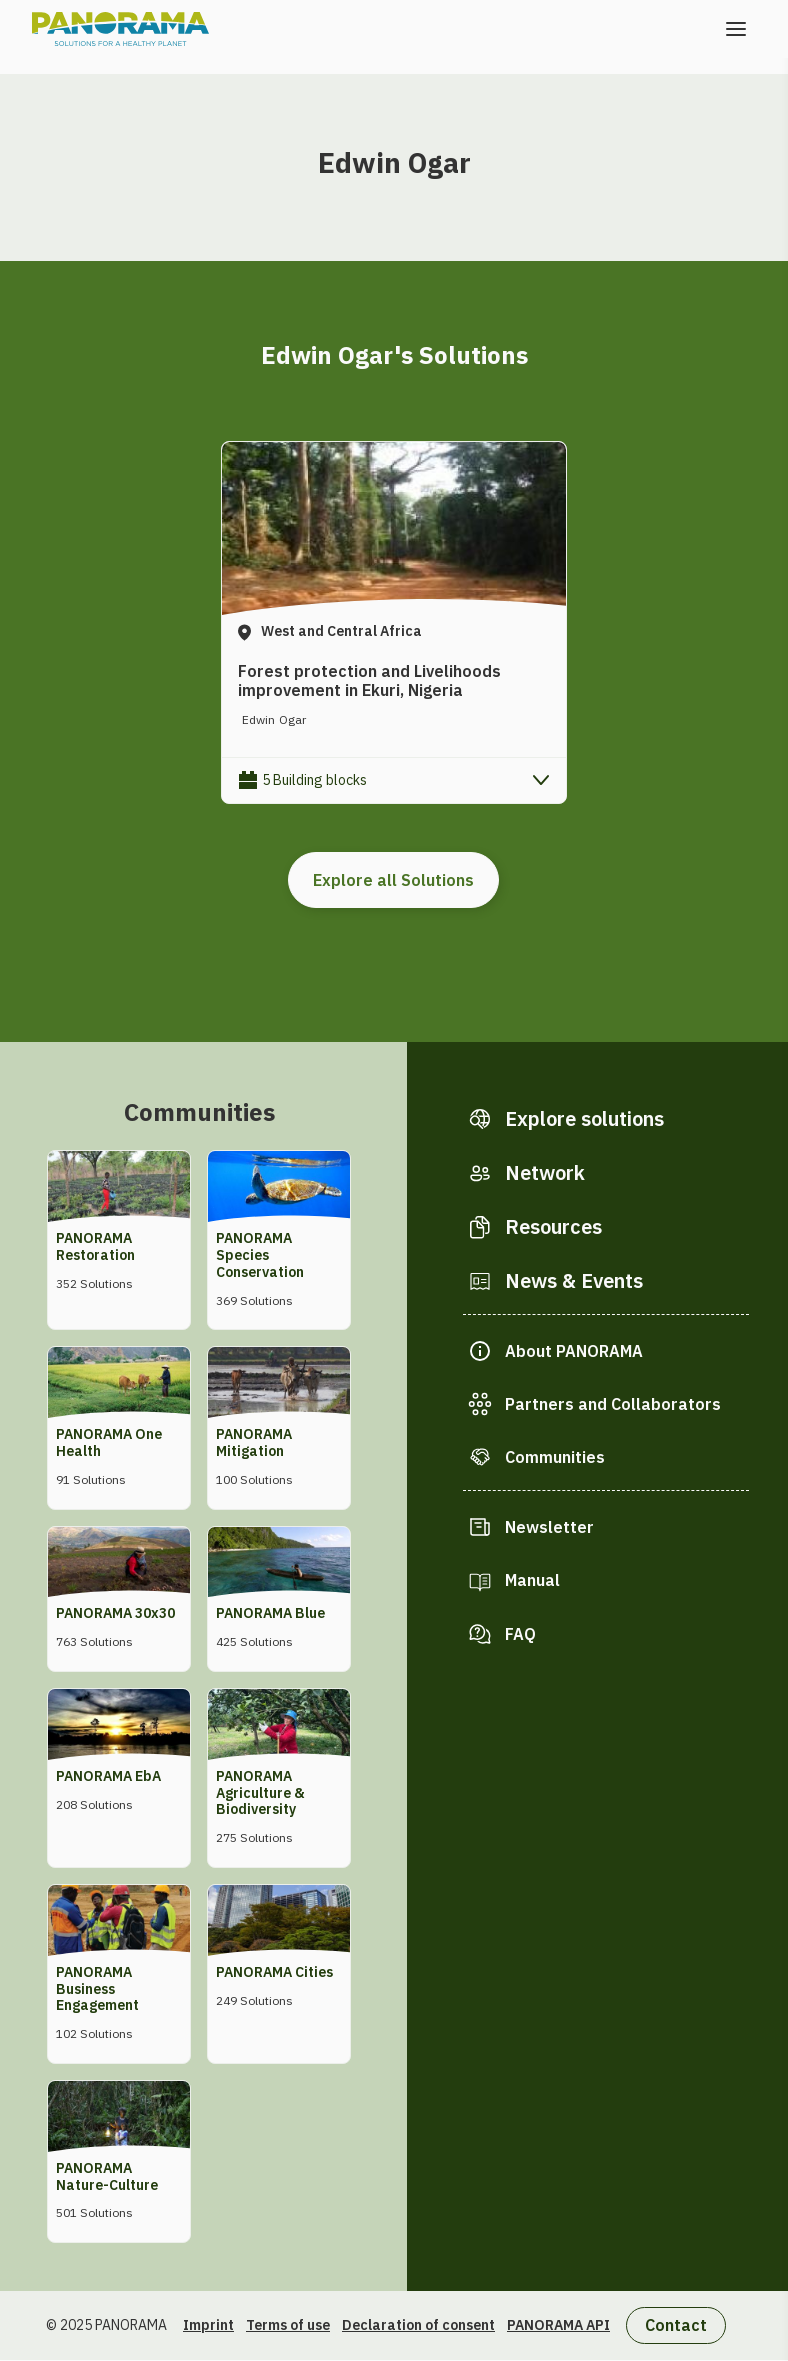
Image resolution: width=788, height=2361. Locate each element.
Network (545, 1172)
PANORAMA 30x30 (115, 1613)
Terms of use (288, 2325)
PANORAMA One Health (109, 1442)
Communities (555, 1457)
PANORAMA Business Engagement (97, 1989)
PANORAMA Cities (274, 1972)
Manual (532, 1580)
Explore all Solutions (393, 880)
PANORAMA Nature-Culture (107, 2176)
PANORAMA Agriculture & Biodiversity (260, 1793)
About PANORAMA (574, 1351)
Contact (676, 2325)
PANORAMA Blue (270, 1613)
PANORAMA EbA (108, 1776)
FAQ (520, 1634)
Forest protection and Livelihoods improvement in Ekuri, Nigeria (369, 680)
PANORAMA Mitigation (254, 1442)
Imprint (208, 2325)
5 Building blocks (314, 780)
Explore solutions (584, 1118)
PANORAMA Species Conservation (260, 1255)
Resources (553, 1226)
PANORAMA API (558, 2325)
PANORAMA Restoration (95, 1246)
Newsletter (549, 1527)
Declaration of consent (418, 2325)
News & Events (574, 1280)
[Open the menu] (736, 29)
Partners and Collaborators (613, 1404)
